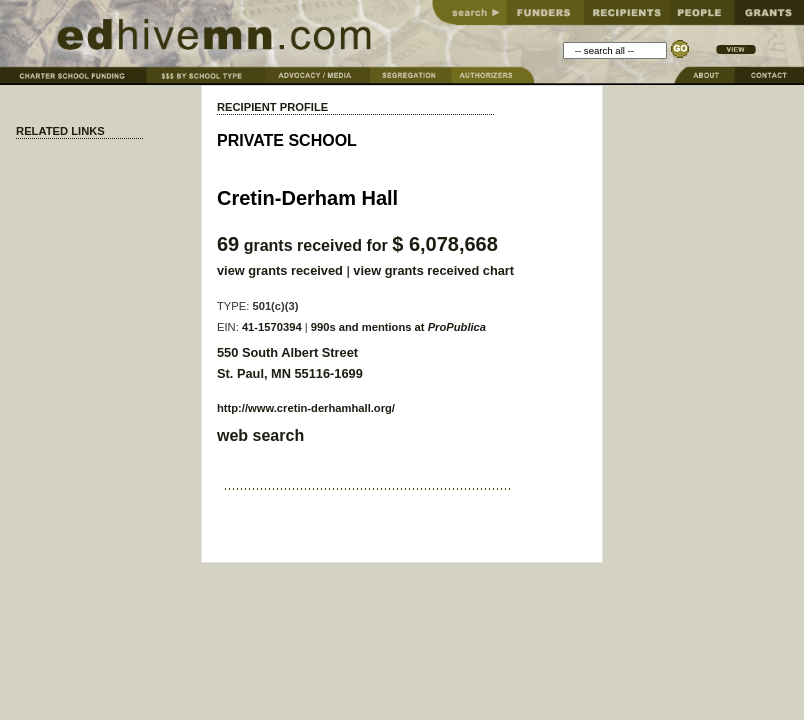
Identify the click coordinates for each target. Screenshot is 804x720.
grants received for (357, 245)
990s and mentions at (398, 327)
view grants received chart (433, 270)
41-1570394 (272, 327)
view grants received (280, 270)
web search (260, 435)
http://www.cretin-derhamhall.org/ (306, 408)
